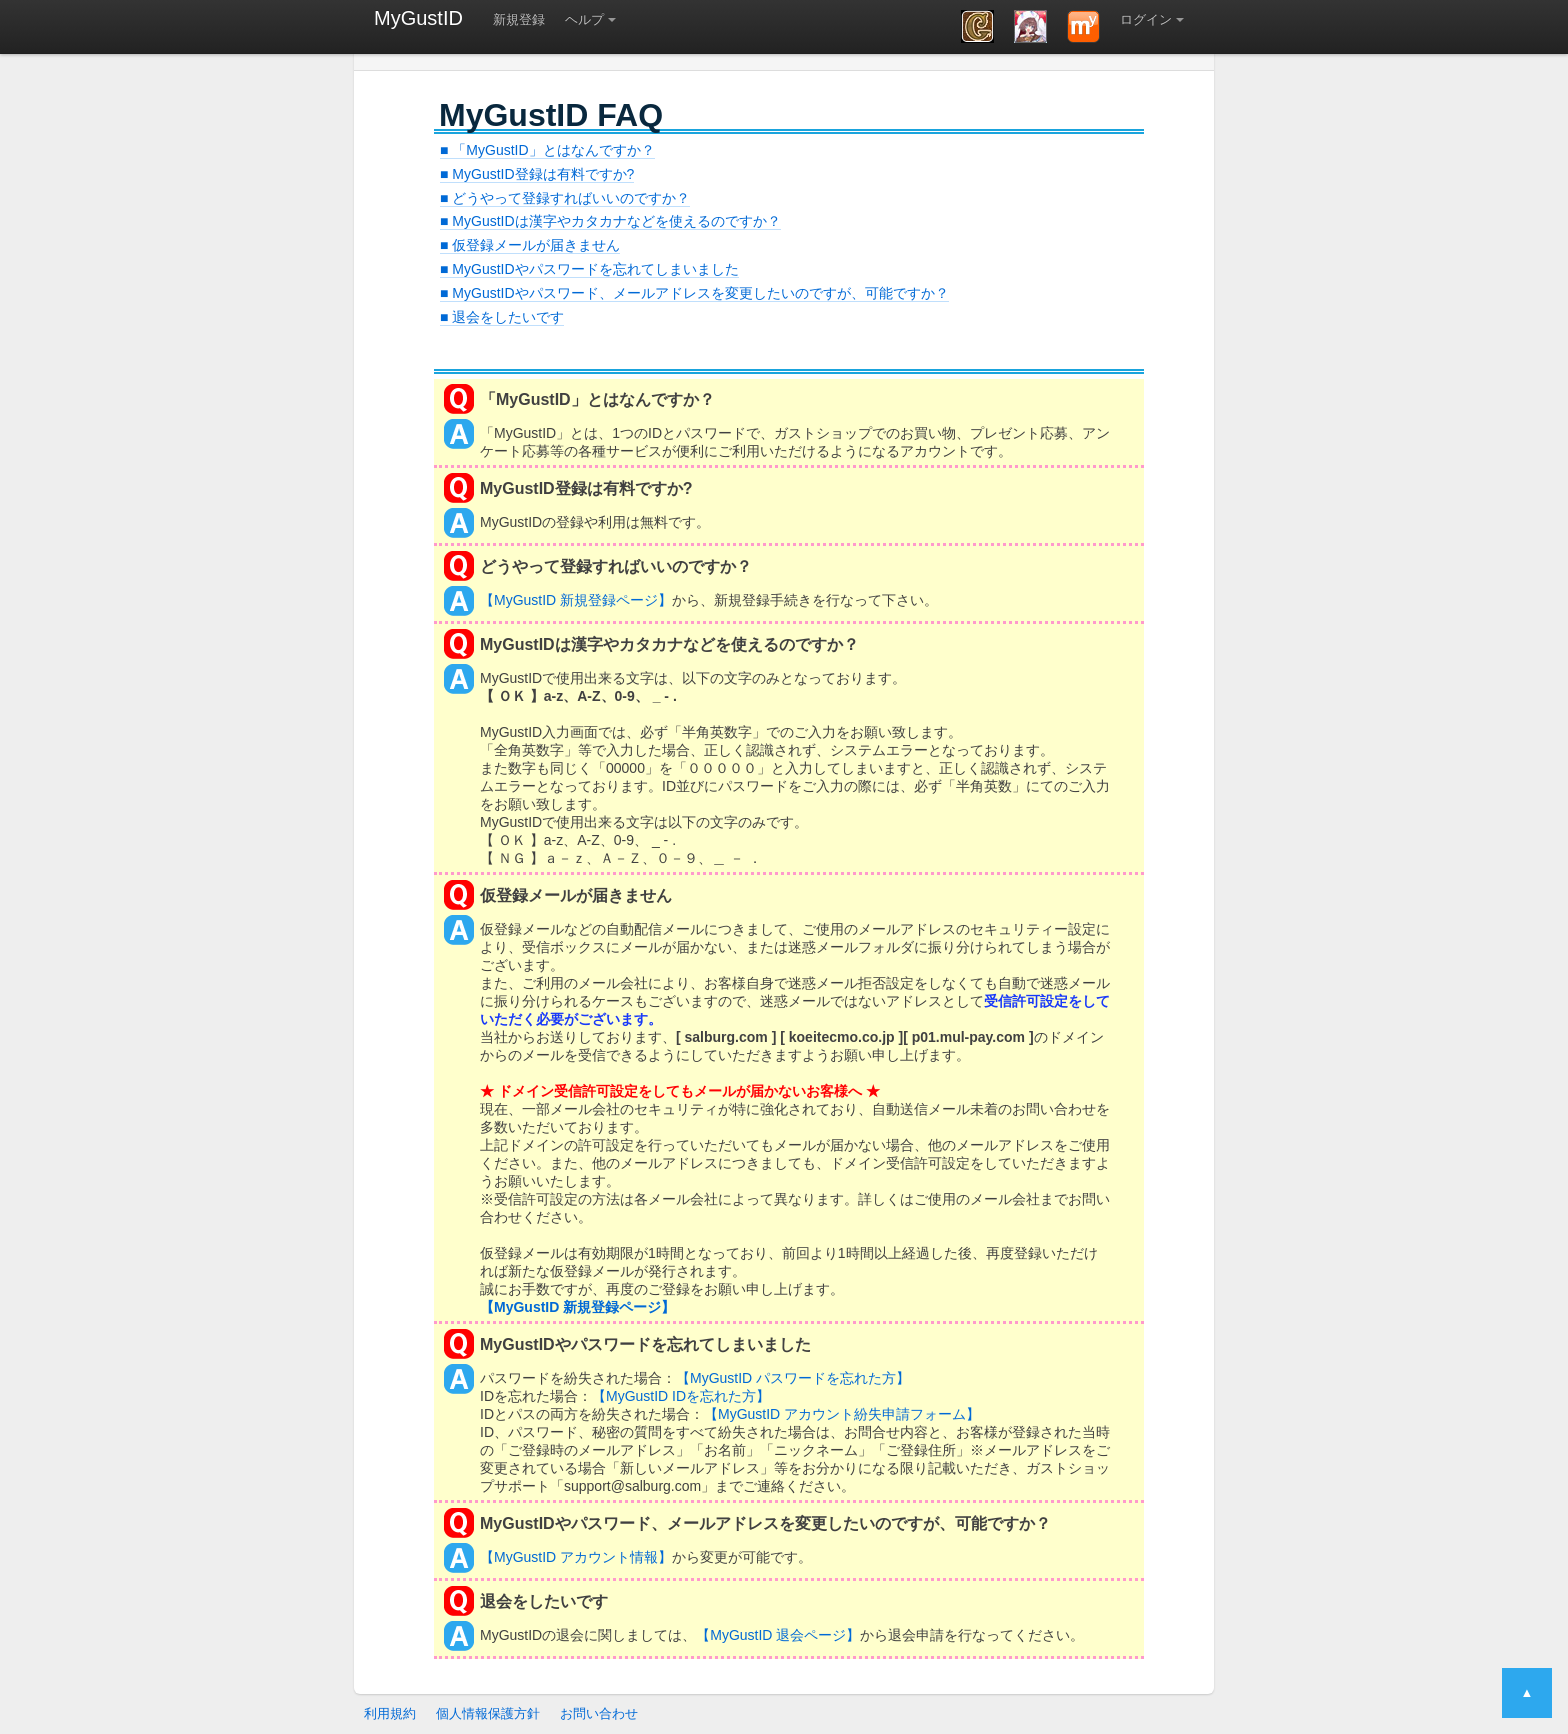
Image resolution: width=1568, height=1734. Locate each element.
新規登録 (519, 19)
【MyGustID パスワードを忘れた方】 (793, 1378)
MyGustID (418, 18)
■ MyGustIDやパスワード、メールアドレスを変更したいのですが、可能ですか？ (694, 293)
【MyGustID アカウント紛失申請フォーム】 (842, 1414)
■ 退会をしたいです (502, 317)
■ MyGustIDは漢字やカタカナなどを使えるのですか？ (610, 221)
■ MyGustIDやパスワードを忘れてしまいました (589, 269)
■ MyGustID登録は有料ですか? (537, 174)
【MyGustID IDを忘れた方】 (681, 1396)
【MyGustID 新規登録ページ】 (576, 600)
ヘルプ (584, 19)
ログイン (1146, 19)
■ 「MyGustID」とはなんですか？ (547, 150)
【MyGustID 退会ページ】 (778, 1635)
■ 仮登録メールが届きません (530, 245)
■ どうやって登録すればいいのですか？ (565, 198)
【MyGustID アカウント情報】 (576, 1557)
